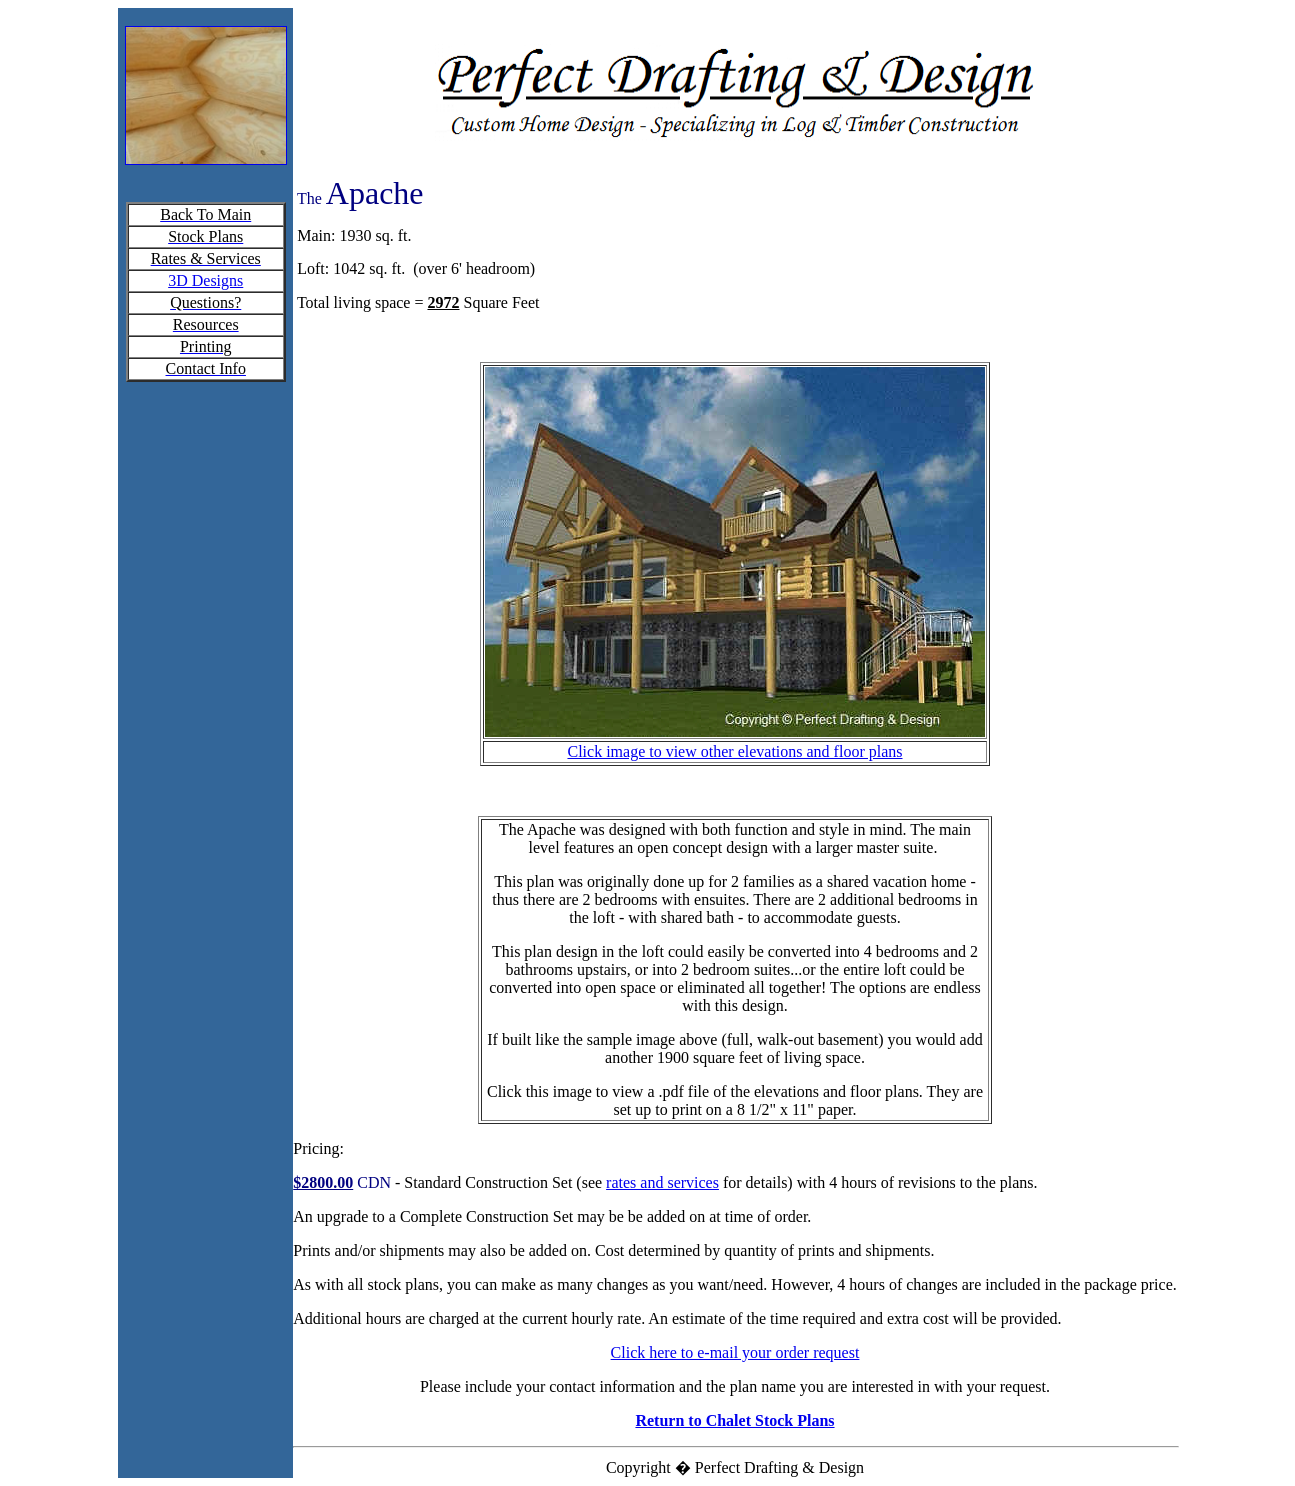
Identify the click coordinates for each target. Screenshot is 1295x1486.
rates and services (662, 1182)
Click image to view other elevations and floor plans (734, 751)
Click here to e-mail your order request (735, 1352)
